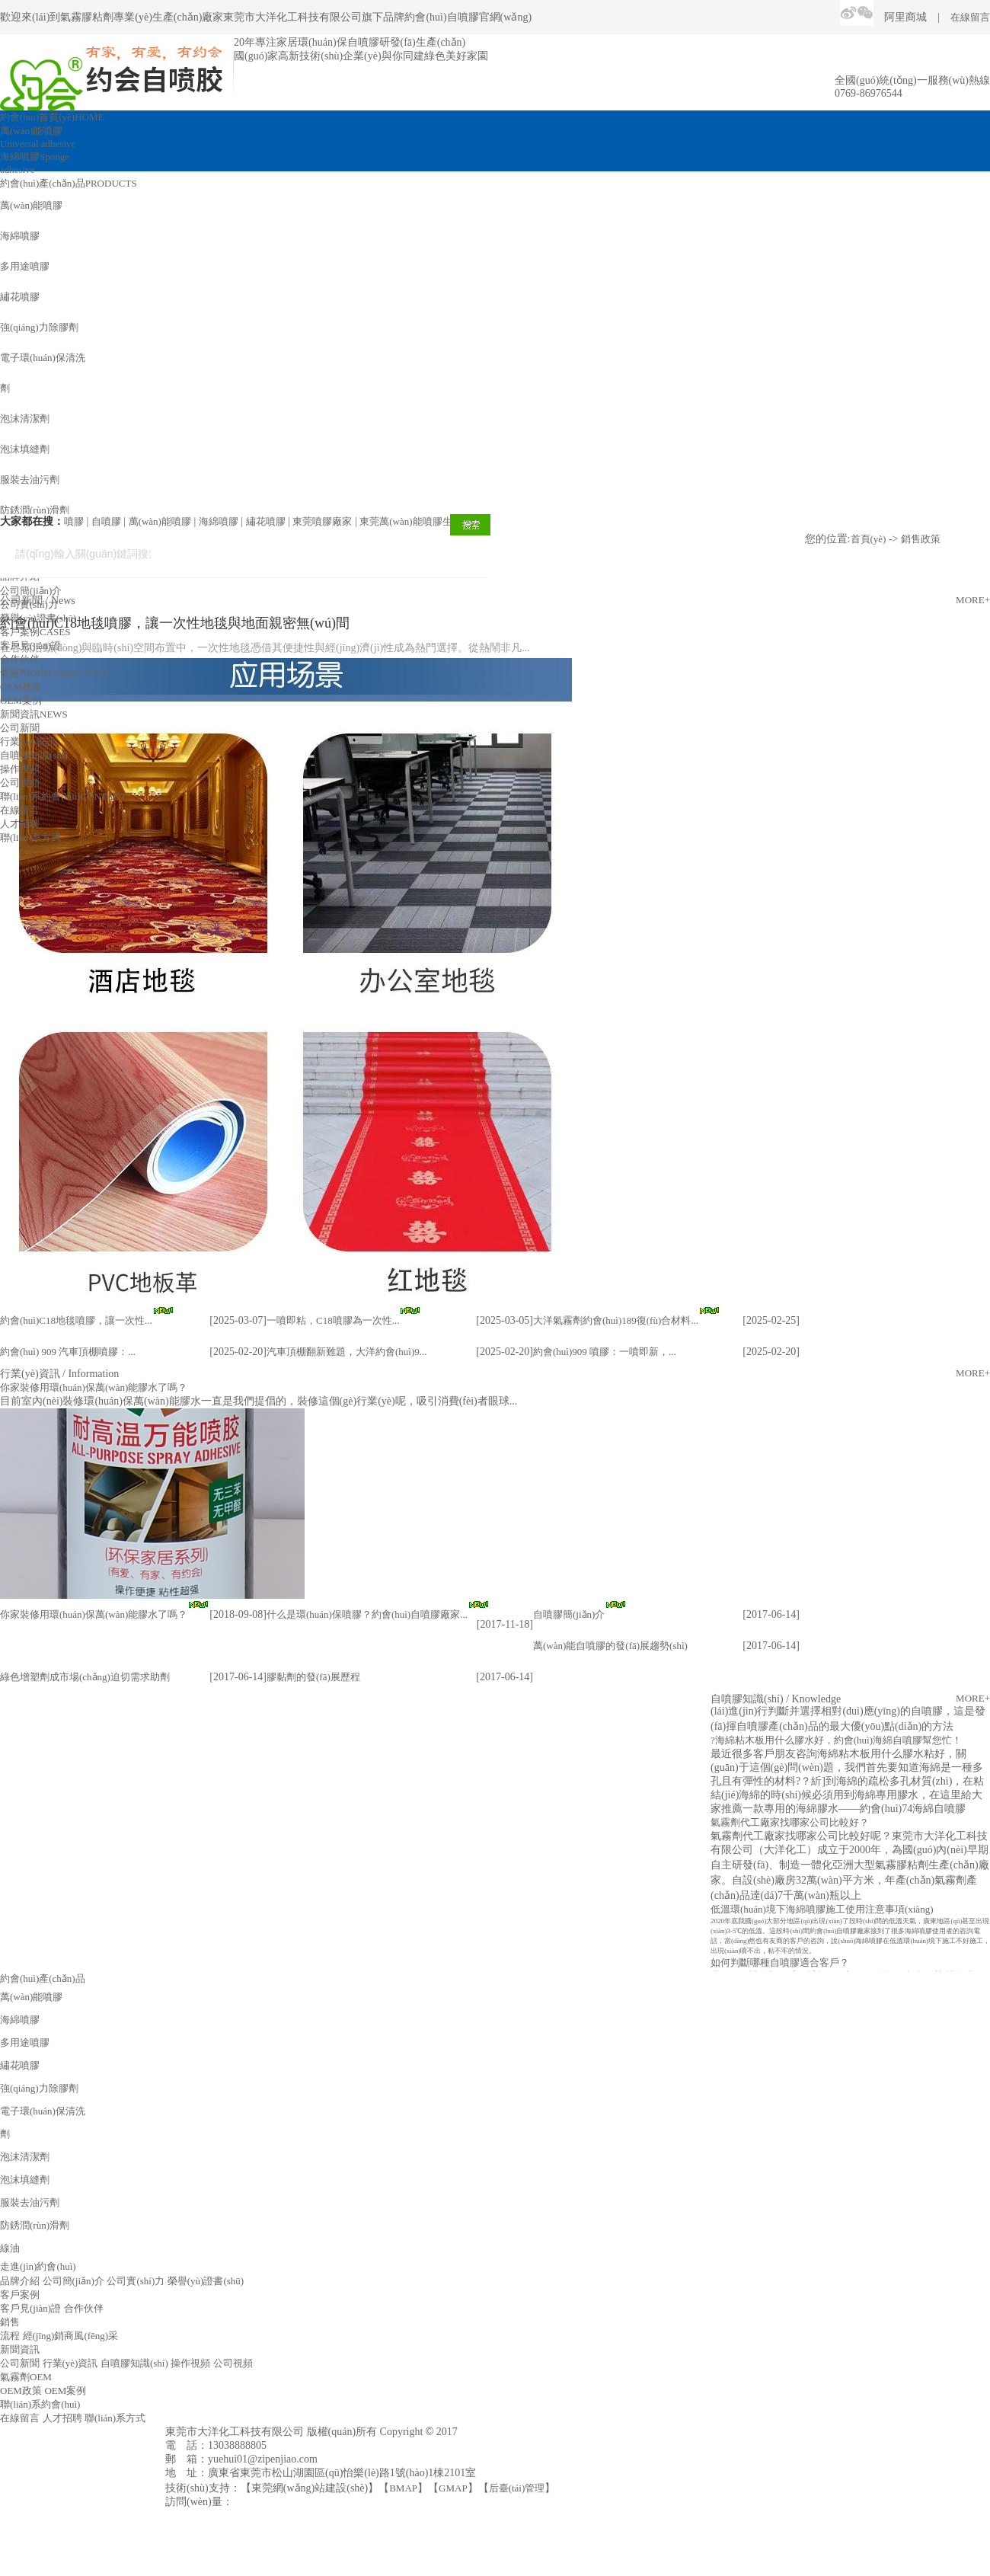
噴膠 (74, 521)
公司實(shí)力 (29, 604)
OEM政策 (21, 686)
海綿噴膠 (20, 235)
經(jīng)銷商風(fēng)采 (71, 2335)
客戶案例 (35, 632)
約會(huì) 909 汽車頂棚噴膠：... (68, 1351)
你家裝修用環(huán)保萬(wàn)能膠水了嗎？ (93, 1387)
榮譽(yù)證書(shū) (38, 618)
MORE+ (973, 1373)
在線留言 (970, 17)
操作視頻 (20, 769)
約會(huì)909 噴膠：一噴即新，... (604, 1351)
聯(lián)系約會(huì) (63, 796)
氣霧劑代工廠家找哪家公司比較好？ (790, 1824)
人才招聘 (20, 823)
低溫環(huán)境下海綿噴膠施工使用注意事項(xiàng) (822, 1911)
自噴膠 (106, 521)
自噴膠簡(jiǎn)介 (569, 1614)
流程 (10, 2335)
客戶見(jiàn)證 (30, 645)
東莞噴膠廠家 (322, 521)
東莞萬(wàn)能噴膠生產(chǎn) (423, 521)
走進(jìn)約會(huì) (38, 2266)
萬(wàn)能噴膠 (31, 205)
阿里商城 (905, 17)
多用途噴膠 (25, 266)
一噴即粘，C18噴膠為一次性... (333, 1320)
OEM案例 (21, 700)
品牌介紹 (20, 2281)
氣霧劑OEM (53, 673)
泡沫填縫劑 (25, 449)
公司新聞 (20, 727)
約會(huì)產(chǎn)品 (68, 183)
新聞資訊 (34, 714)
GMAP (453, 2488)
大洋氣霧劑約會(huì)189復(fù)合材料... (615, 1320)
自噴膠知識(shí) (34, 755)
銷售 (10, 2322)
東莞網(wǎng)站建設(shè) (309, 2488)
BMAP (403, 2488)
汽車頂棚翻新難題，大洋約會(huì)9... (347, 1351)
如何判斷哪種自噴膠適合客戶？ (780, 1964)
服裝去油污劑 (29, 479)
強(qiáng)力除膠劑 (39, 327)
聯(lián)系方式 (30, 837)
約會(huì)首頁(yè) (52, 117)
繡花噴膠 (20, 296)
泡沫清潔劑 (25, 418)
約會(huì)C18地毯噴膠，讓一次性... (76, 1320)
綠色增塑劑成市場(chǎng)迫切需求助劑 (85, 1677)
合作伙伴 (20, 659)
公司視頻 (20, 782)
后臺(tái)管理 (517, 2488)
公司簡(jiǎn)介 (31, 590)
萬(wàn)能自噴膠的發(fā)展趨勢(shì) (610, 1645)
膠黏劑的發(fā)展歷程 (313, 1677)
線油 (10, 2248)
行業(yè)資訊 (28, 741)
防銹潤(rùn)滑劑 (34, 510)
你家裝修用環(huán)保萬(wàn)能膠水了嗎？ (93, 1614)
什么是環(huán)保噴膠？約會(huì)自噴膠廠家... (367, 1614)
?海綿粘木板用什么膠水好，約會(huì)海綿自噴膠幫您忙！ (836, 1742)
